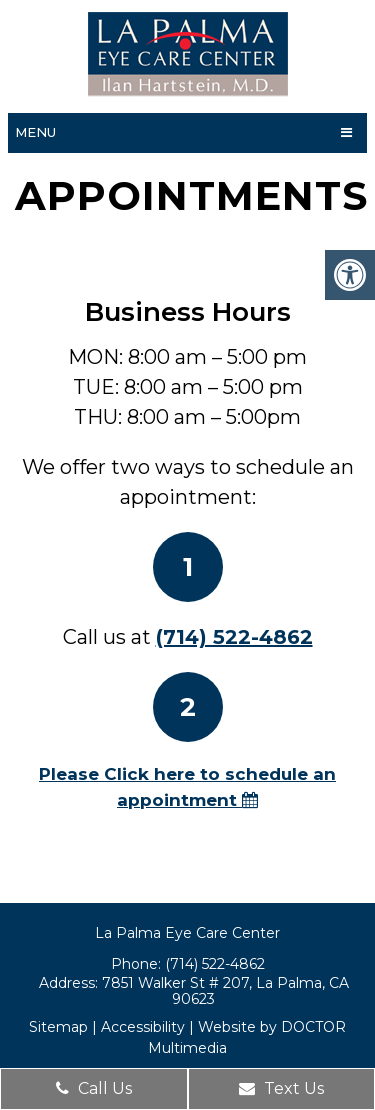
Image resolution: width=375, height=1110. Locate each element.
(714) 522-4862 (234, 637)
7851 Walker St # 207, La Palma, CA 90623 (225, 991)
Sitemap (58, 1027)
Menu (35, 132)
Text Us (281, 1088)
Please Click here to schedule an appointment (187, 787)
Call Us (94, 1088)
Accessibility (143, 1027)
